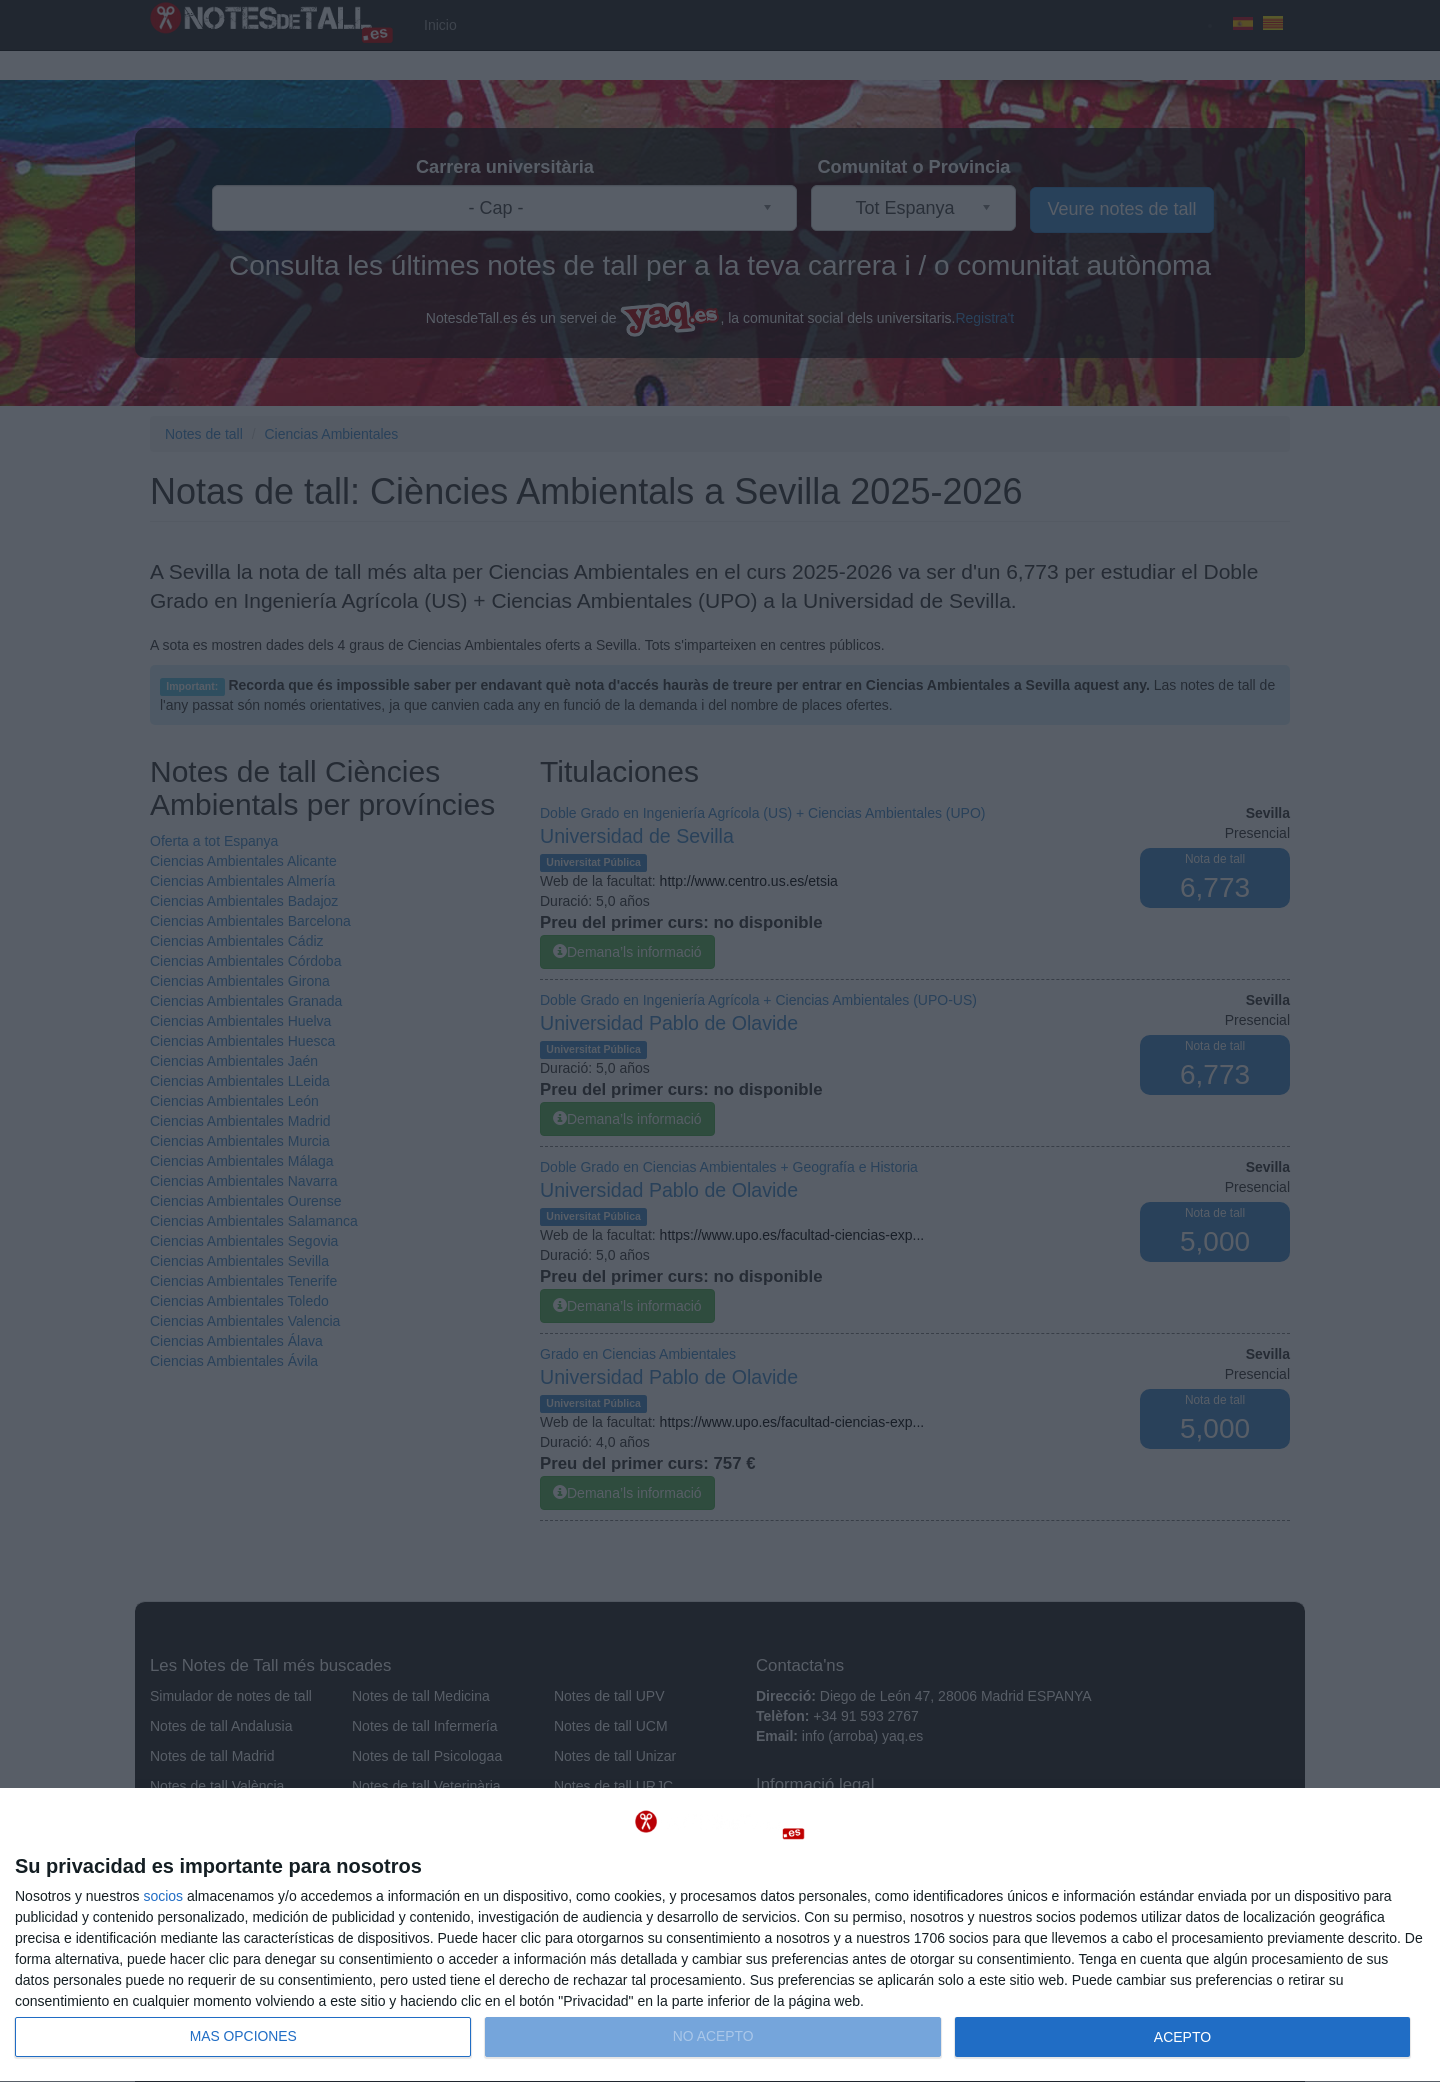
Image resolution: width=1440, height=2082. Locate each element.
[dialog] (720, 1935)
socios (163, 1896)
